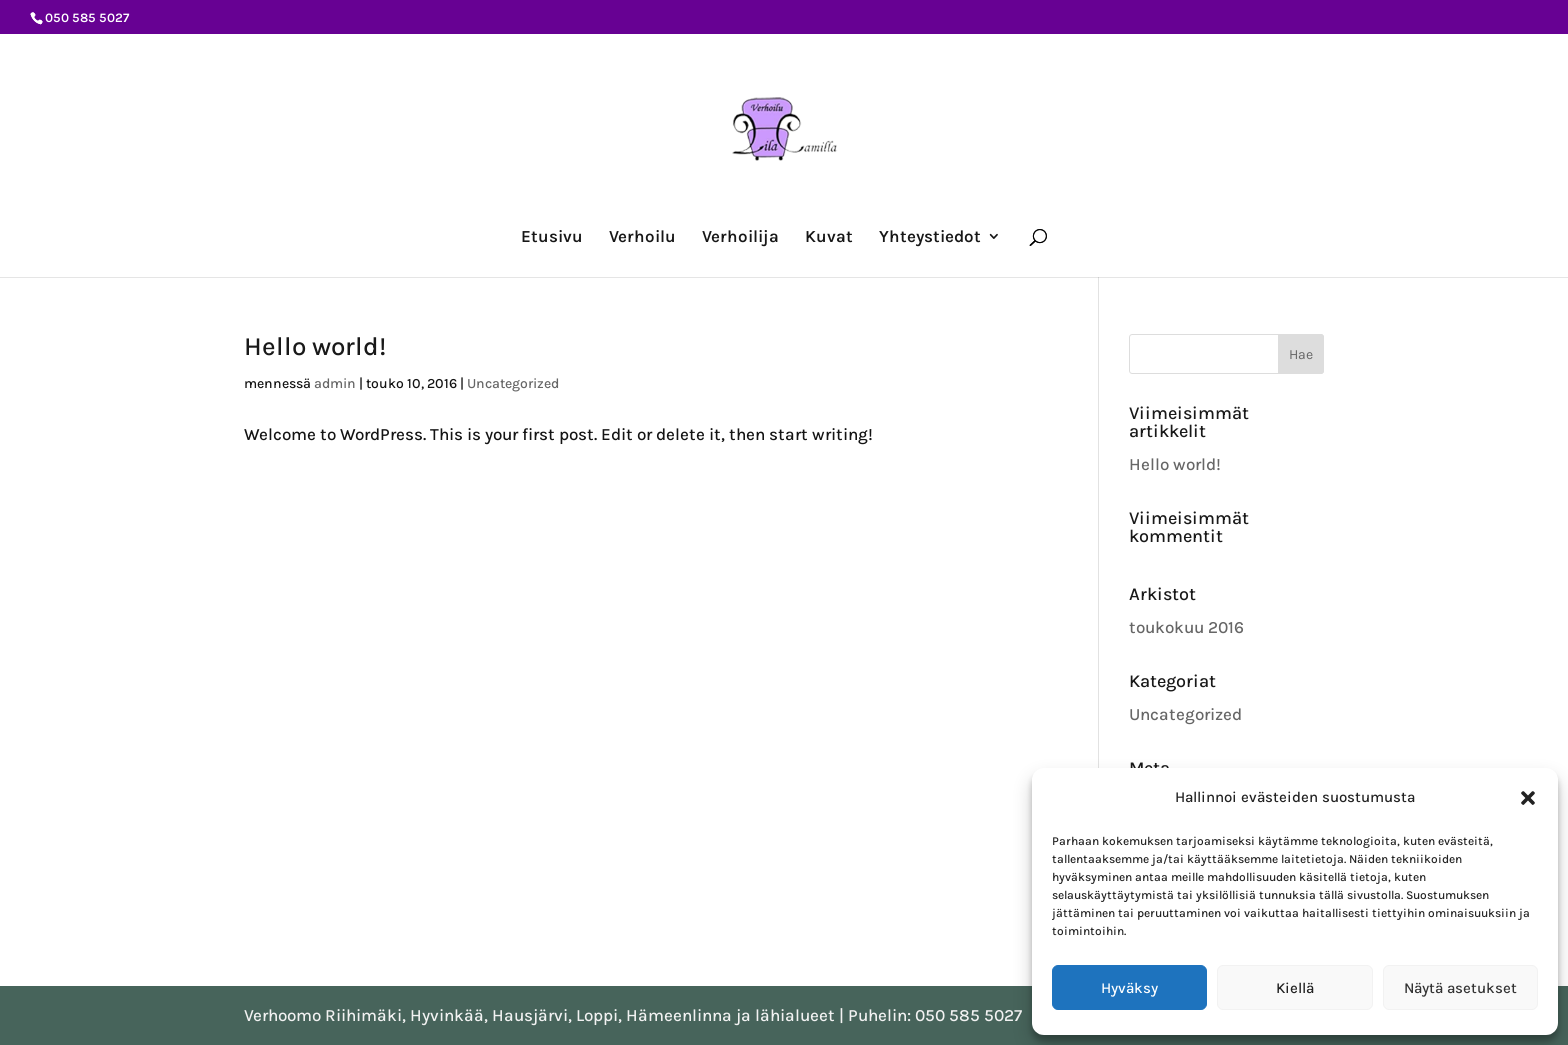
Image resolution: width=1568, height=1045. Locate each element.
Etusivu (552, 237)
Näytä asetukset (1460, 988)
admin (335, 383)
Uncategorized (513, 383)
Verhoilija (740, 237)
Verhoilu (642, 237)
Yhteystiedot (930, 237)
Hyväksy (1129, 988)
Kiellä (1295, 988)
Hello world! (315, 346)
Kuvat (829, 237)
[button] (1528, 798)
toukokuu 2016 (1186, 627)
